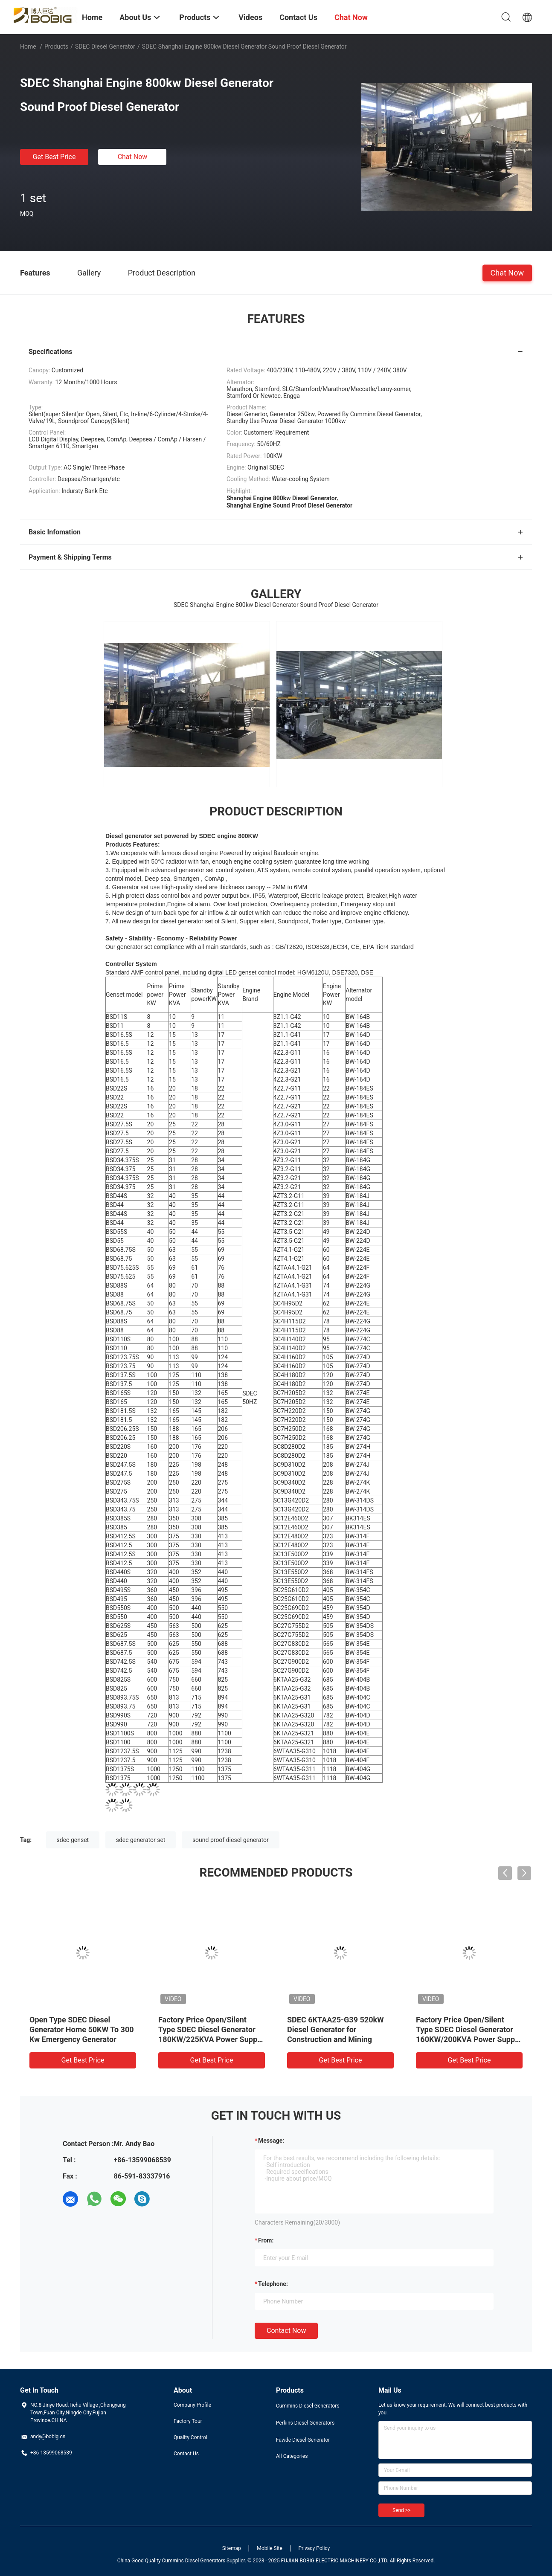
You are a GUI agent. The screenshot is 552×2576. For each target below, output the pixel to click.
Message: (271, 2140)
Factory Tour (188, 2421)
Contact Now (286, 2331)
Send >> (401, 2510)
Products (56, 46)
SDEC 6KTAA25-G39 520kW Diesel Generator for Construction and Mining (335, 2029)
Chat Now (133, 157)
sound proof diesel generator (230, 1839)
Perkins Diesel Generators (305, 2423)
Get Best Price (54, 157)
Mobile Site (269, 2548)
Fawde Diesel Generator (303, 2440)
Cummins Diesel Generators (308, 2406)
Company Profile (192, 2405)
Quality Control (190, 2437)
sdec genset (73, 1839)
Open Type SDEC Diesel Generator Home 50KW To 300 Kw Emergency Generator (81, 2029)
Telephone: (273, 2283)
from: (265, 2240)
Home (28, 46)
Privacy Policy (314, 2548)
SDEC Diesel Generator (105, 46)
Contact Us (186, 2454)
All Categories (292, 2456)
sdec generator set (141, 1839)
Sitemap (231, 2548)
